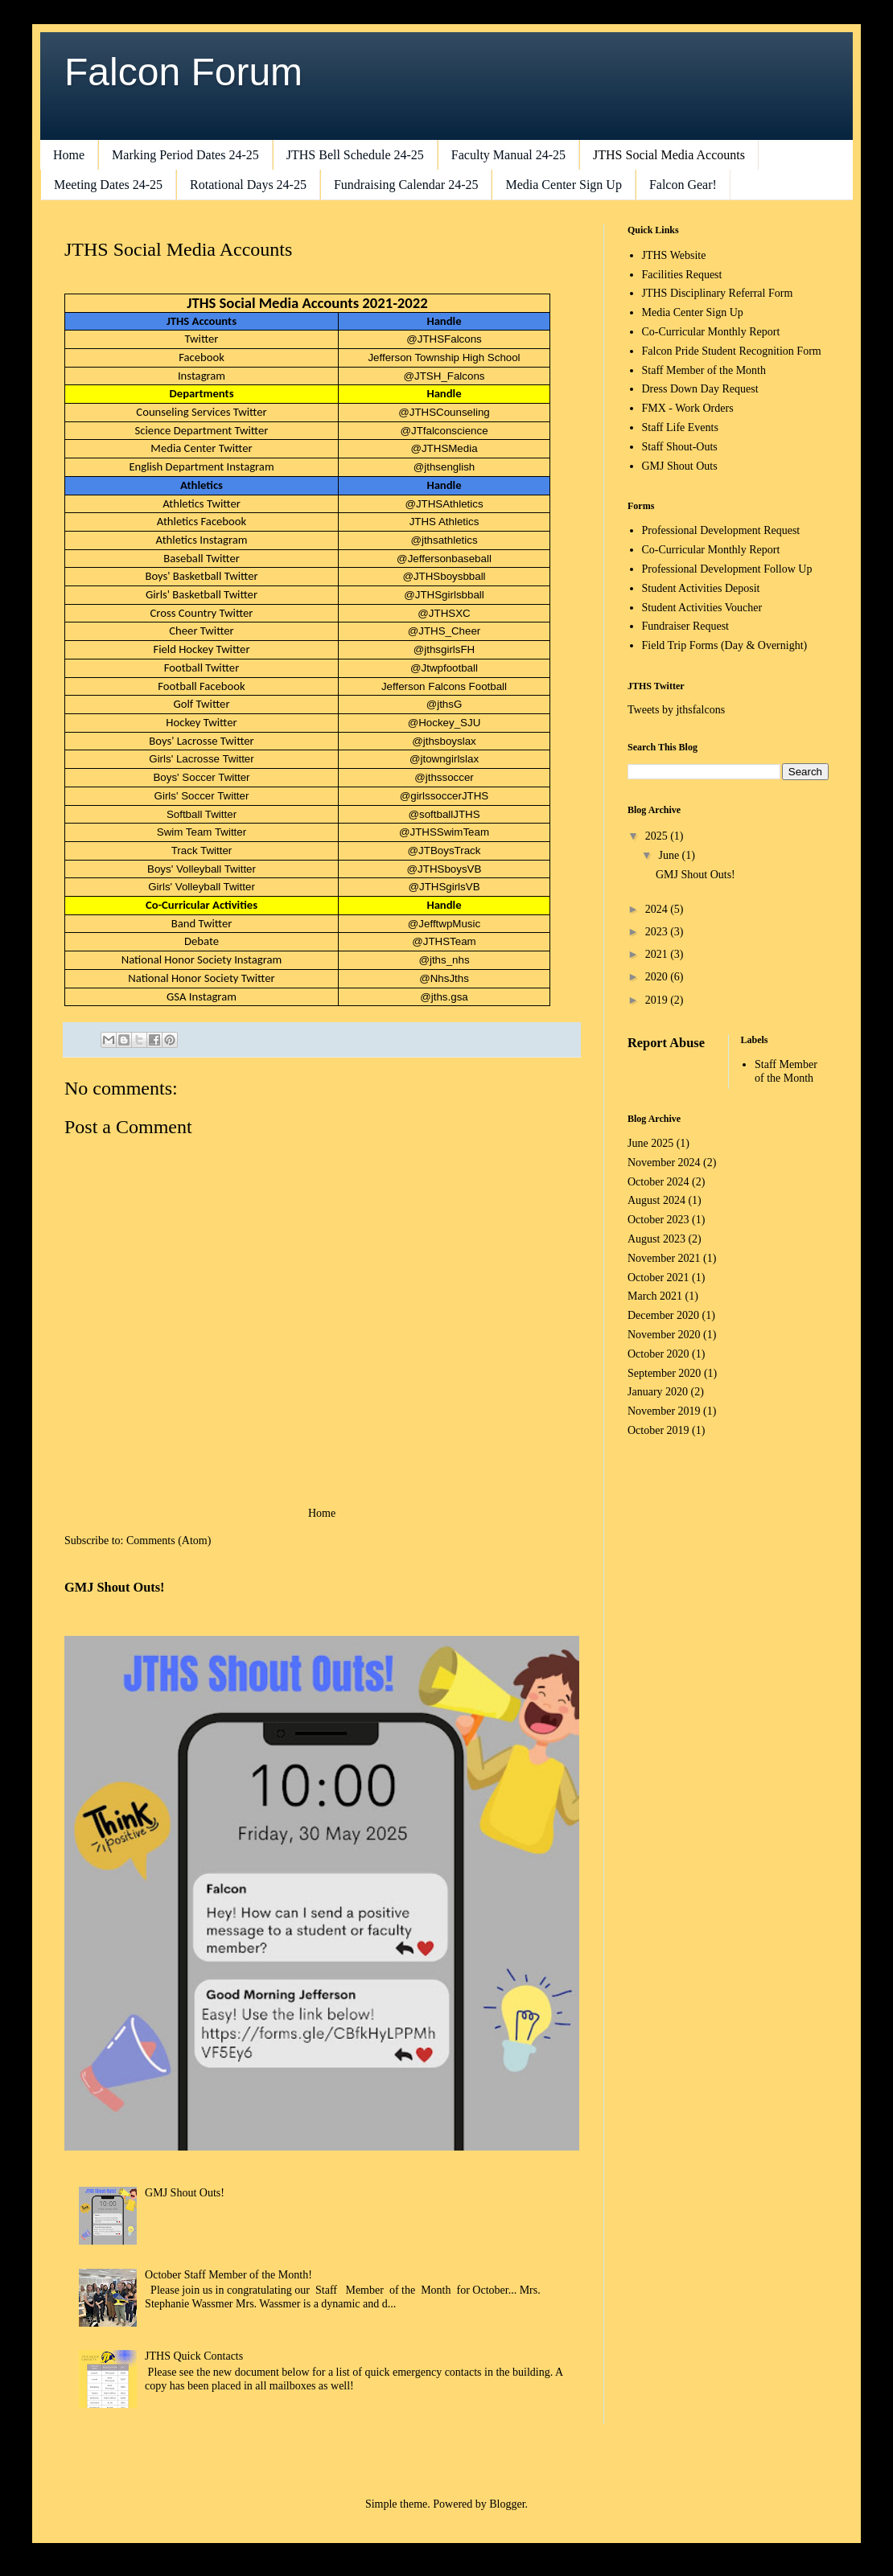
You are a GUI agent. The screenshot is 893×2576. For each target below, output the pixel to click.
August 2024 (656, 1200)
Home (68, 155)
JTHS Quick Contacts (194, 2356)
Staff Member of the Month (704, 370)
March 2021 (655, 1296)
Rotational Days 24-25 (248, 184)
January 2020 (658, 1392)
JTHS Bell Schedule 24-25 (355, 155)
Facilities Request (682, 275)
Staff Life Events (680, 427)
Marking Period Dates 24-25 (185, 155)
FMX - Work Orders (688, 408)
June (669, 855)
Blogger (507, 2504)
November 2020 (664, 1335)
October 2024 (658, 1182)
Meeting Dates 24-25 (108, 184)
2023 (658, 932)
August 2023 (656, 1239)
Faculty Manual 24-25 (508, 155)
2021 (658, 954)
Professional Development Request (721, 530)
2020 (658, 977)
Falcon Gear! (683, 184)
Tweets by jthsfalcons (676, 710)
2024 (658, 909)
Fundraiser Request (685, 626)
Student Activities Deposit (701, 588)
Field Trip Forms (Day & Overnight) (725, 645)
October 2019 (658, 1430)
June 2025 (650, 1143)
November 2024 (664, 1163)
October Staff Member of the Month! (228, 2275)
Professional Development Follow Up (727, 569)
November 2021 (664, 1258)
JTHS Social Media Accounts (669, 155)
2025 (658, 836)
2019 (658, 1000)
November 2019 (664, 1411)
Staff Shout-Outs (680, 447)
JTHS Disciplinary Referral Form (717, 293)
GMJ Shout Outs (680, 466)
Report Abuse (666, 1042)
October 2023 (658, 1220)
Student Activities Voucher (702, 608)
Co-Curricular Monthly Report (711, 332)
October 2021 (658, 1278)
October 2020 (658, 1354)
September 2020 (664, 1373)
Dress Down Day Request (700, 389)
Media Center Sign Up (563, 184)
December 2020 (663, 1315)
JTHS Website (674, 255)
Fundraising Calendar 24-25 (406, 184)
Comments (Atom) (168, 1541)
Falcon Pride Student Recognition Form (731, 351)
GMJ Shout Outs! (114, 1587)
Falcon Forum (183, 72)
